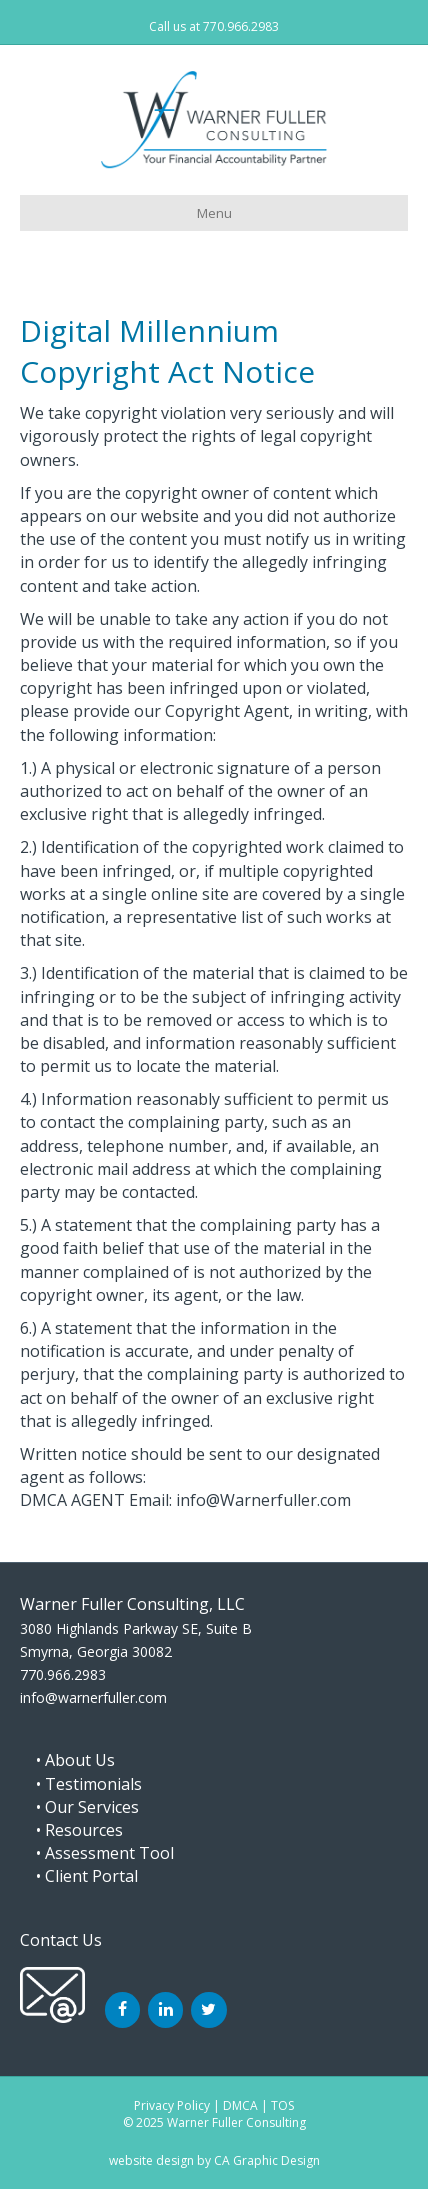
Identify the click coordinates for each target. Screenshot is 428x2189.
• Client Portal (79, 1876)
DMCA (240, 2105)
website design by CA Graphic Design (214, 2160)
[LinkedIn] (165, 2010)
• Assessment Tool (97, 1853)
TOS (282, 2105)
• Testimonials (81, 1784)
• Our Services (79, 1807)
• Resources (71, 1830)
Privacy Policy (172, 2105)
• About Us (67, 1760)
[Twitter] (208, 2010)
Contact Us (61, 1940)
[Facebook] (122, 2010)
